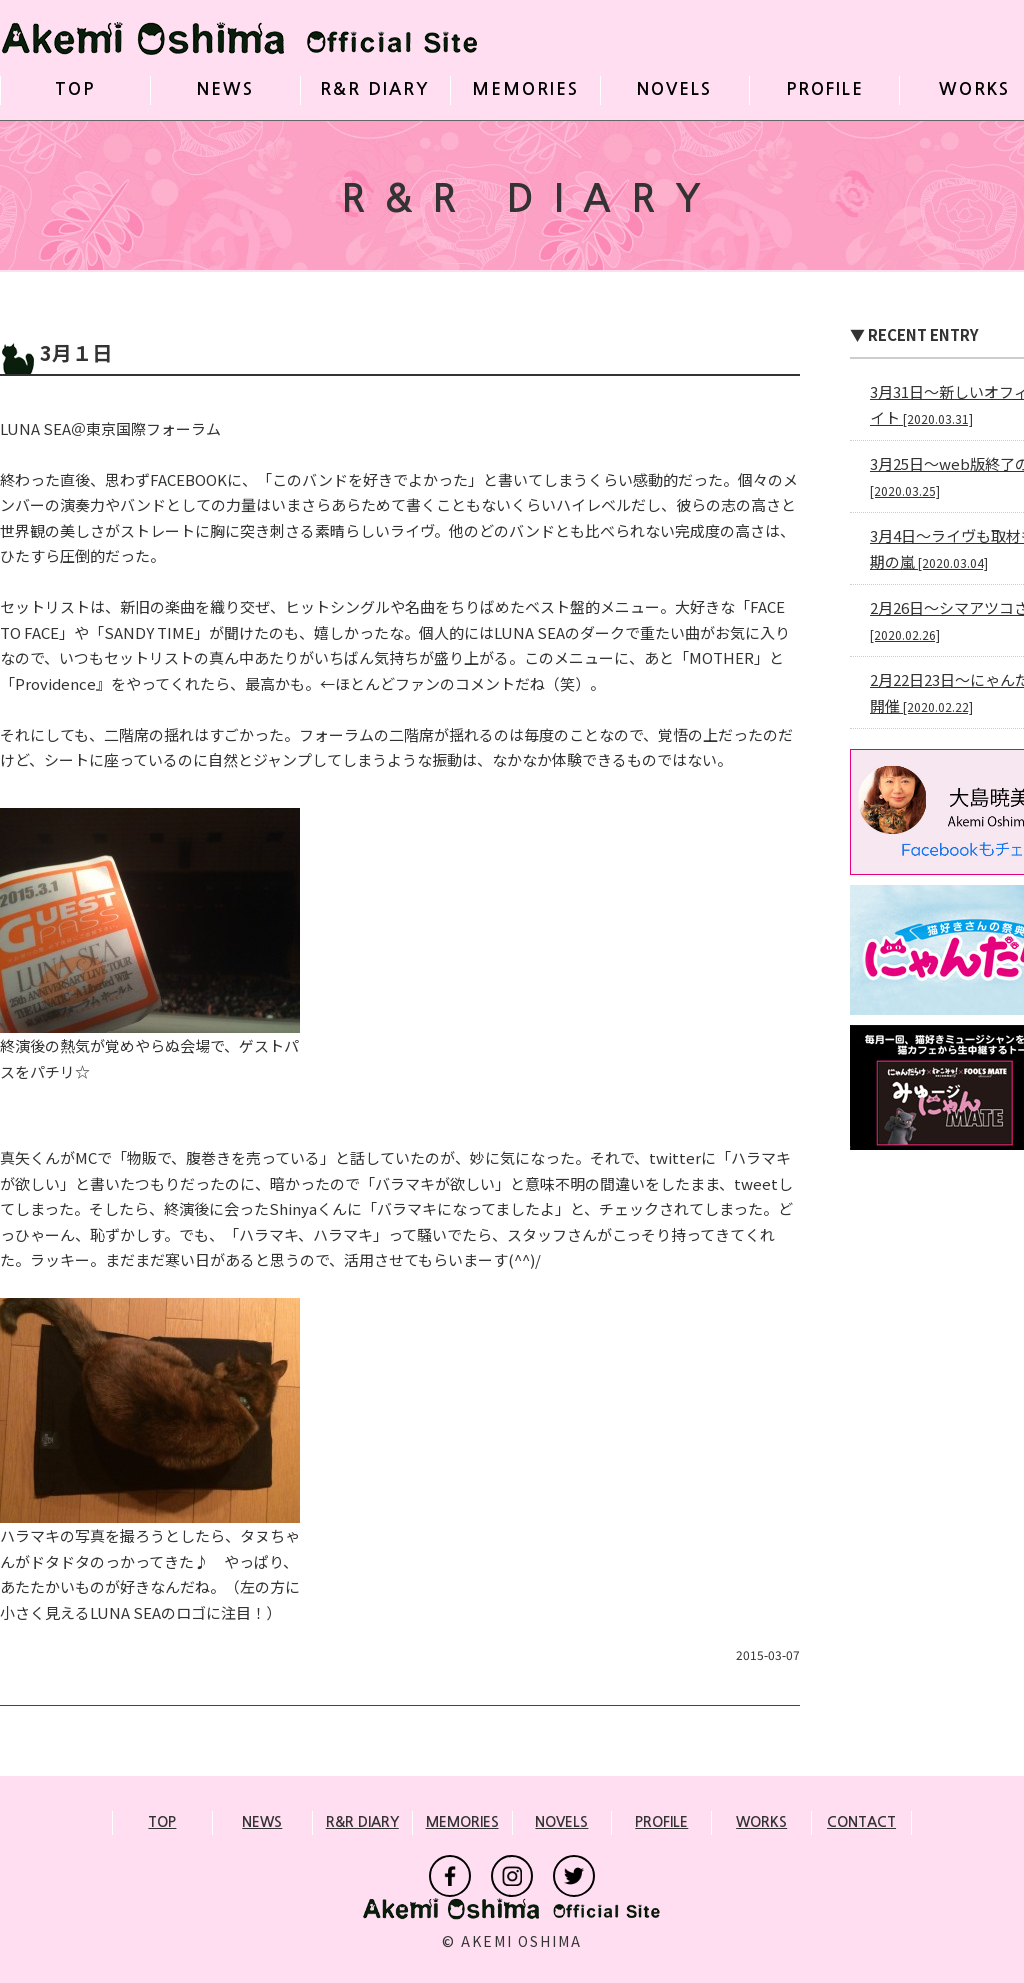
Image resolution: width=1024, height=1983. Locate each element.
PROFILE (825, 89)
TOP (75, 89)
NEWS (225, 89)
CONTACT (861, 1822)
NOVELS (674, 89)
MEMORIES (525, 89)
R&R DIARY (375, 89)
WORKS (974, 89)
